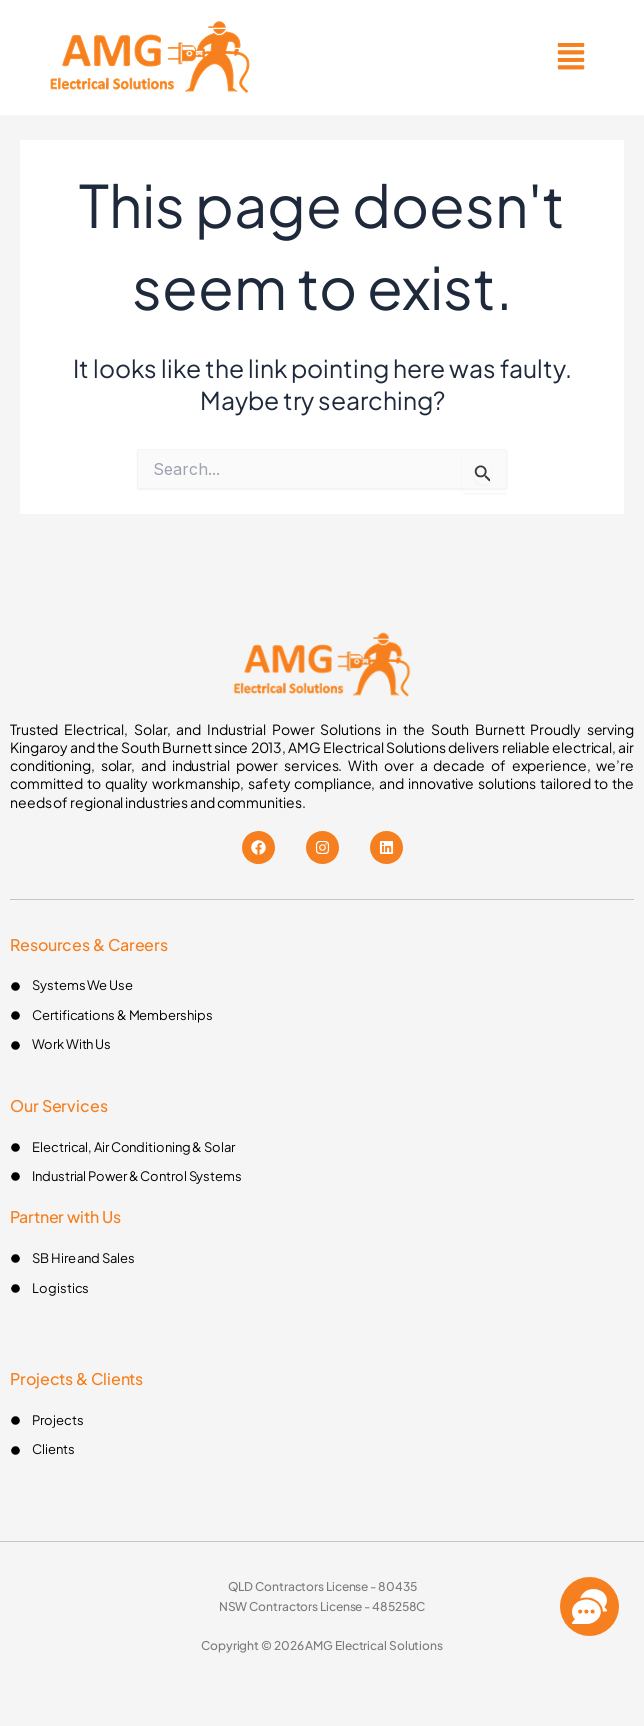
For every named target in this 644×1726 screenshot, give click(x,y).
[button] (570, 57)
